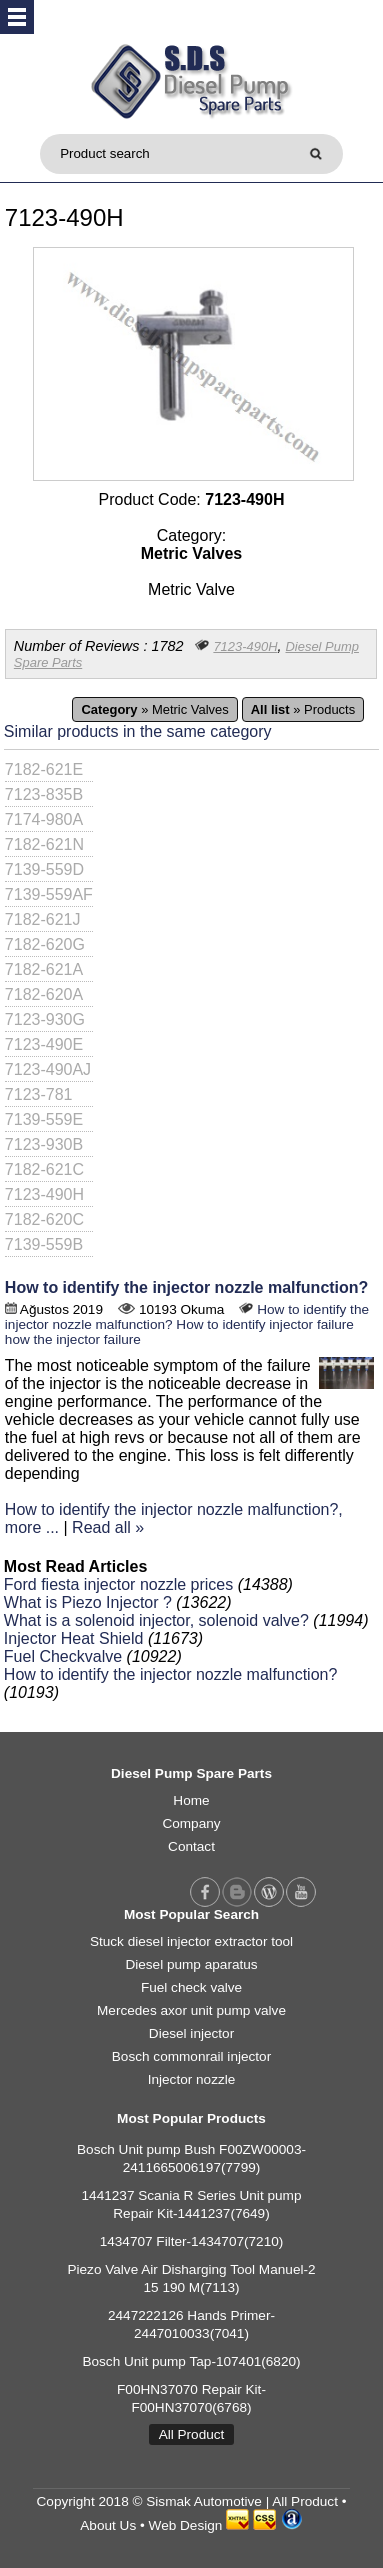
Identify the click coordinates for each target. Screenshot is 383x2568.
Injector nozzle (192, 2079)
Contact (191, 1846)
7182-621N (44, 844)
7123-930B (44, 1144)
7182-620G (45, 944)
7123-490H (245, 646)
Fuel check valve (191, 1987)
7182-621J (43, 919)
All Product (192, 2434)
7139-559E (44, 1119)
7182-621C (44, 1169)
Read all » (108, 1527)
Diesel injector (191, 2033)
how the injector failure (73, 1339)
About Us (108, 2525)
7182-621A (44, 969)
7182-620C (44, 1219)
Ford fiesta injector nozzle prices (118, 1584)
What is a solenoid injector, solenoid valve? (156, 1620)
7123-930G (45, 1019)
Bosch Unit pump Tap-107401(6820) (191, 2361)
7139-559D (44, 869)
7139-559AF (49, 894)
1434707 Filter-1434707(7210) (192, 2241)
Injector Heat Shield (74, 1638)
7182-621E (44, 769)
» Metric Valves (154, 709)
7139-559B (44, 1244)
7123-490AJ (48, 1069)
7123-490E (44, 1044)
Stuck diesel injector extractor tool (191, 1941)
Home (191, 1800)
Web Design (186, 2525)
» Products (303, 709)
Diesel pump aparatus (191, 1964)
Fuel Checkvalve (63, 1656)
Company (191, 1823)
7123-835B (44, 794)
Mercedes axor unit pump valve (191, 2010)
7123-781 (39, 1094)
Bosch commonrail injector (191, 2056)
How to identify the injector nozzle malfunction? (187, 1287)
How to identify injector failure (265, 1324)
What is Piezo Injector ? (88, 1602)
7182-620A (44, 994)
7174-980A (44, 819)
